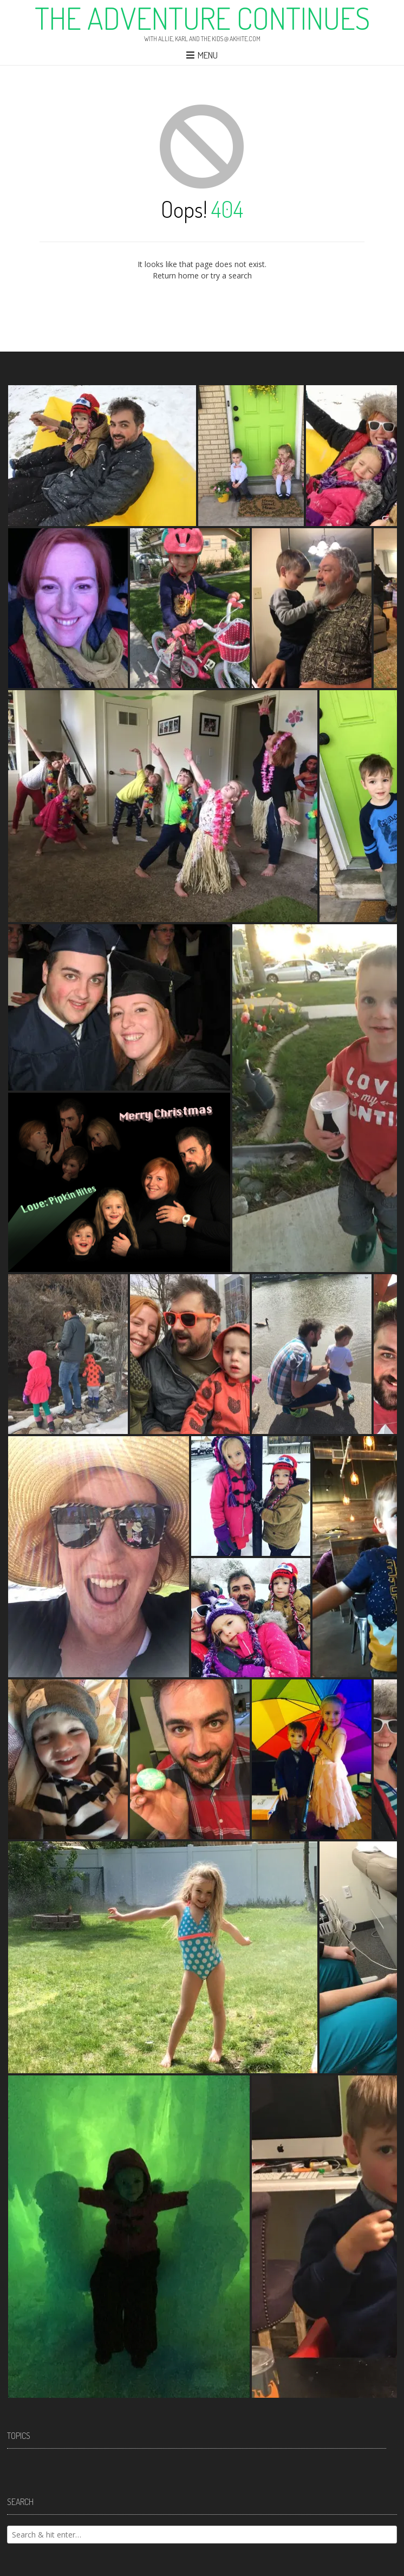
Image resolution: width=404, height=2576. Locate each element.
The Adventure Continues (202, 18)
